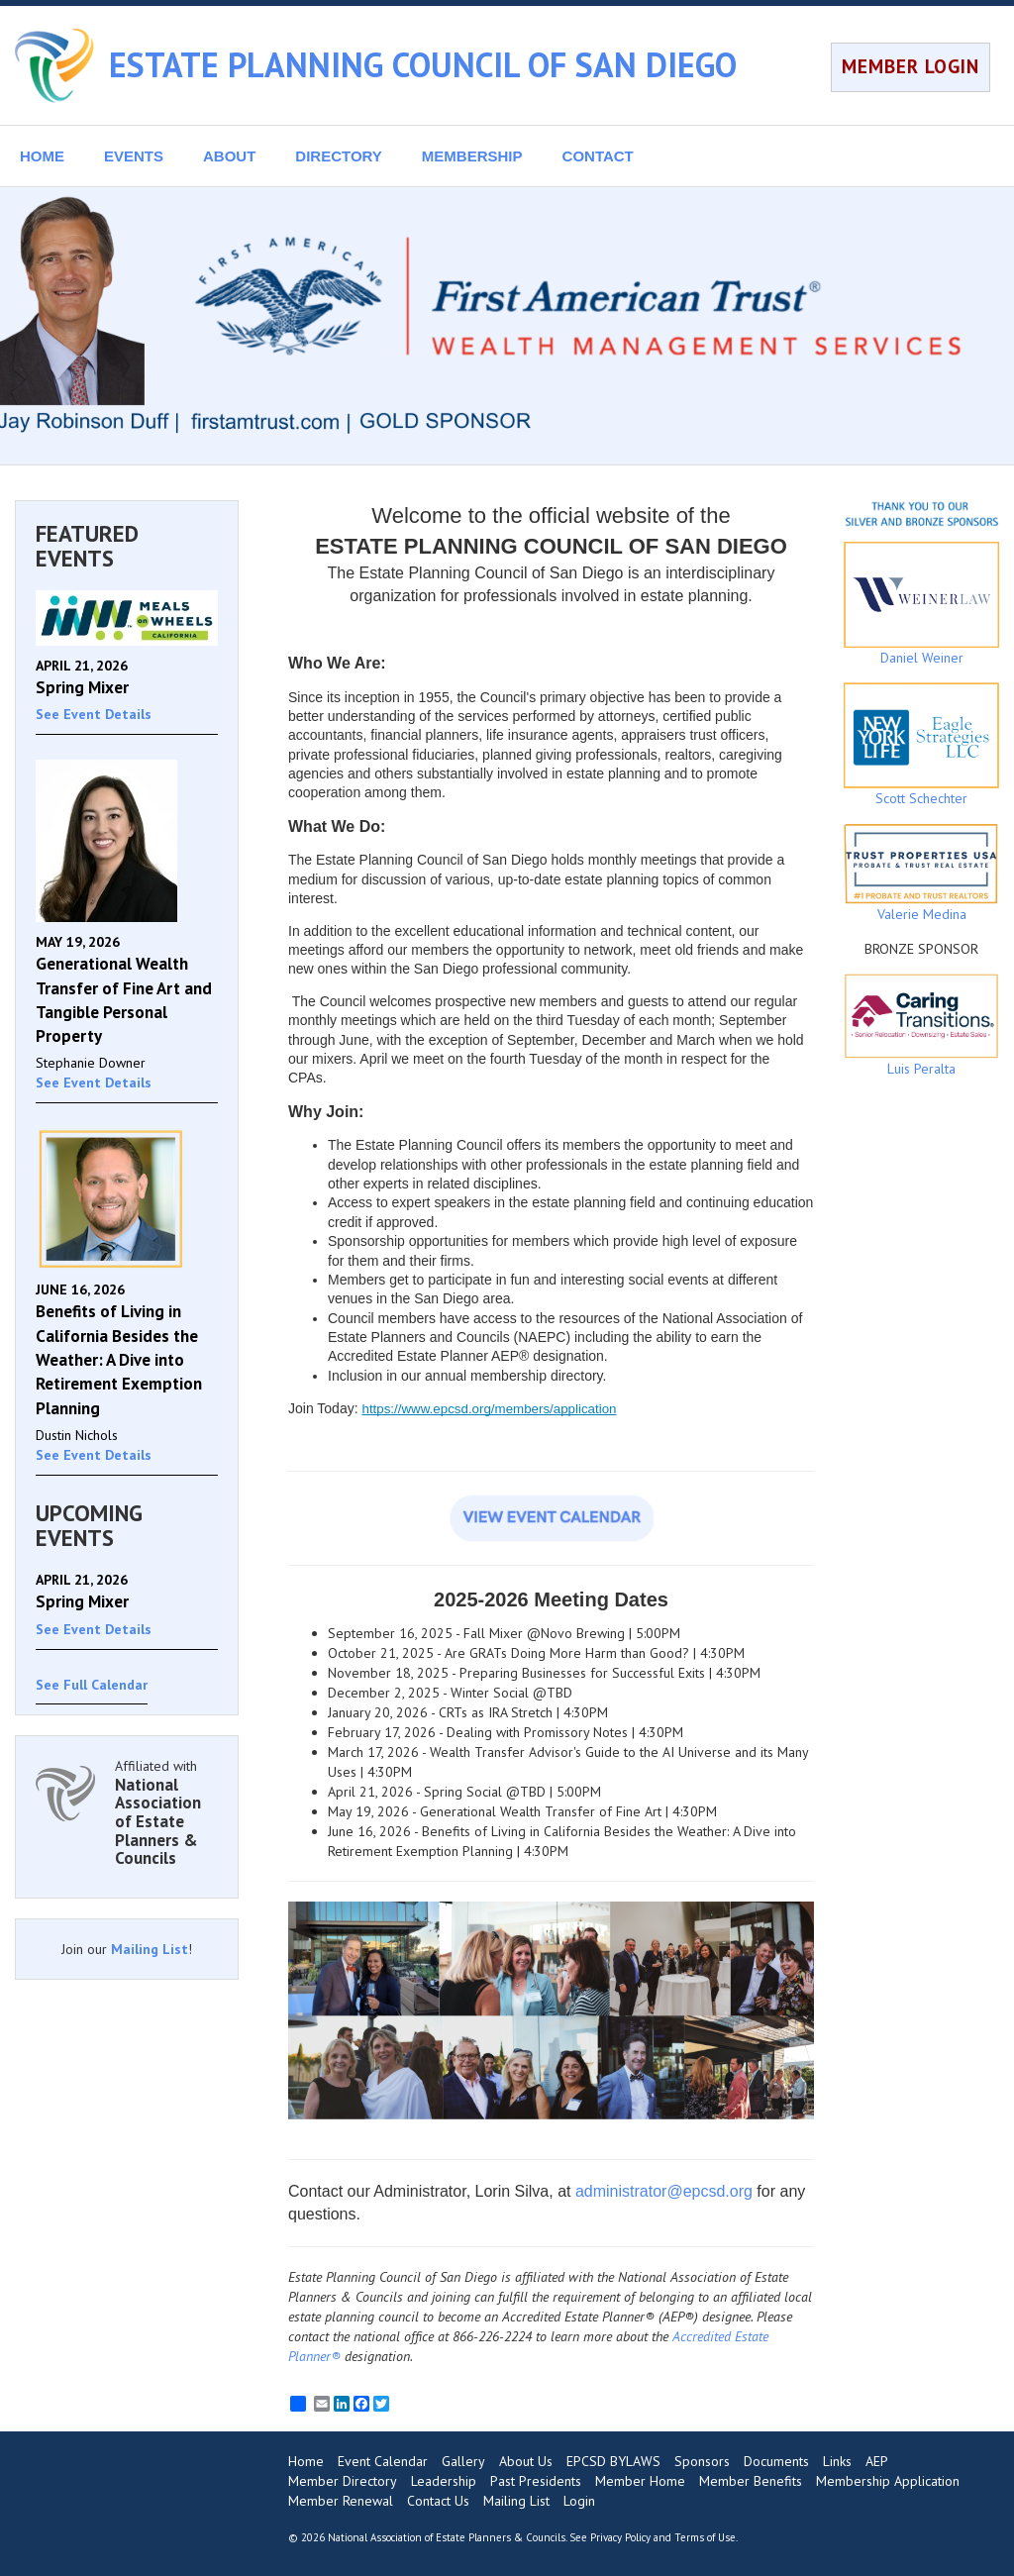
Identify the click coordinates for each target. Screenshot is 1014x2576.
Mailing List (149, 1949)
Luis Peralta (921, 1026)
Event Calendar (383, 2461)
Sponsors (702, 2461)
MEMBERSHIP (472, 156)
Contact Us (438, 2501)
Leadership (443, 2481)
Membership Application (888, 2481)
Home (306, 2461)
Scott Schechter (921, 744)
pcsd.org (722, 2191)
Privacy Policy (620, 2537)
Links (837, 2461)
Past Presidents (535, 2481)
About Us (526, 2461)
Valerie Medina (921, 873)
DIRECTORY (338, 156)
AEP (876, 2461)
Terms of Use (705, 2537)
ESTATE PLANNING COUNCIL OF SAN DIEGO (423, 64)
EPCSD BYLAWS (613, 2461)
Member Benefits (750, 2481)
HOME (42, 156)
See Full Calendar (92, 1685)
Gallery (463, 2461)
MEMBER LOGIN (910, 66)
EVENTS (133, 156)
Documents (776, 2461)
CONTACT (598, 156)
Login (579, 2501)
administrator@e (633, 2191)
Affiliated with (166, 1812)
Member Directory (342, 2481)
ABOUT (229, 156)
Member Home (640, 2481)
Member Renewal (340, 2501)
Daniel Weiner (921, 604)
